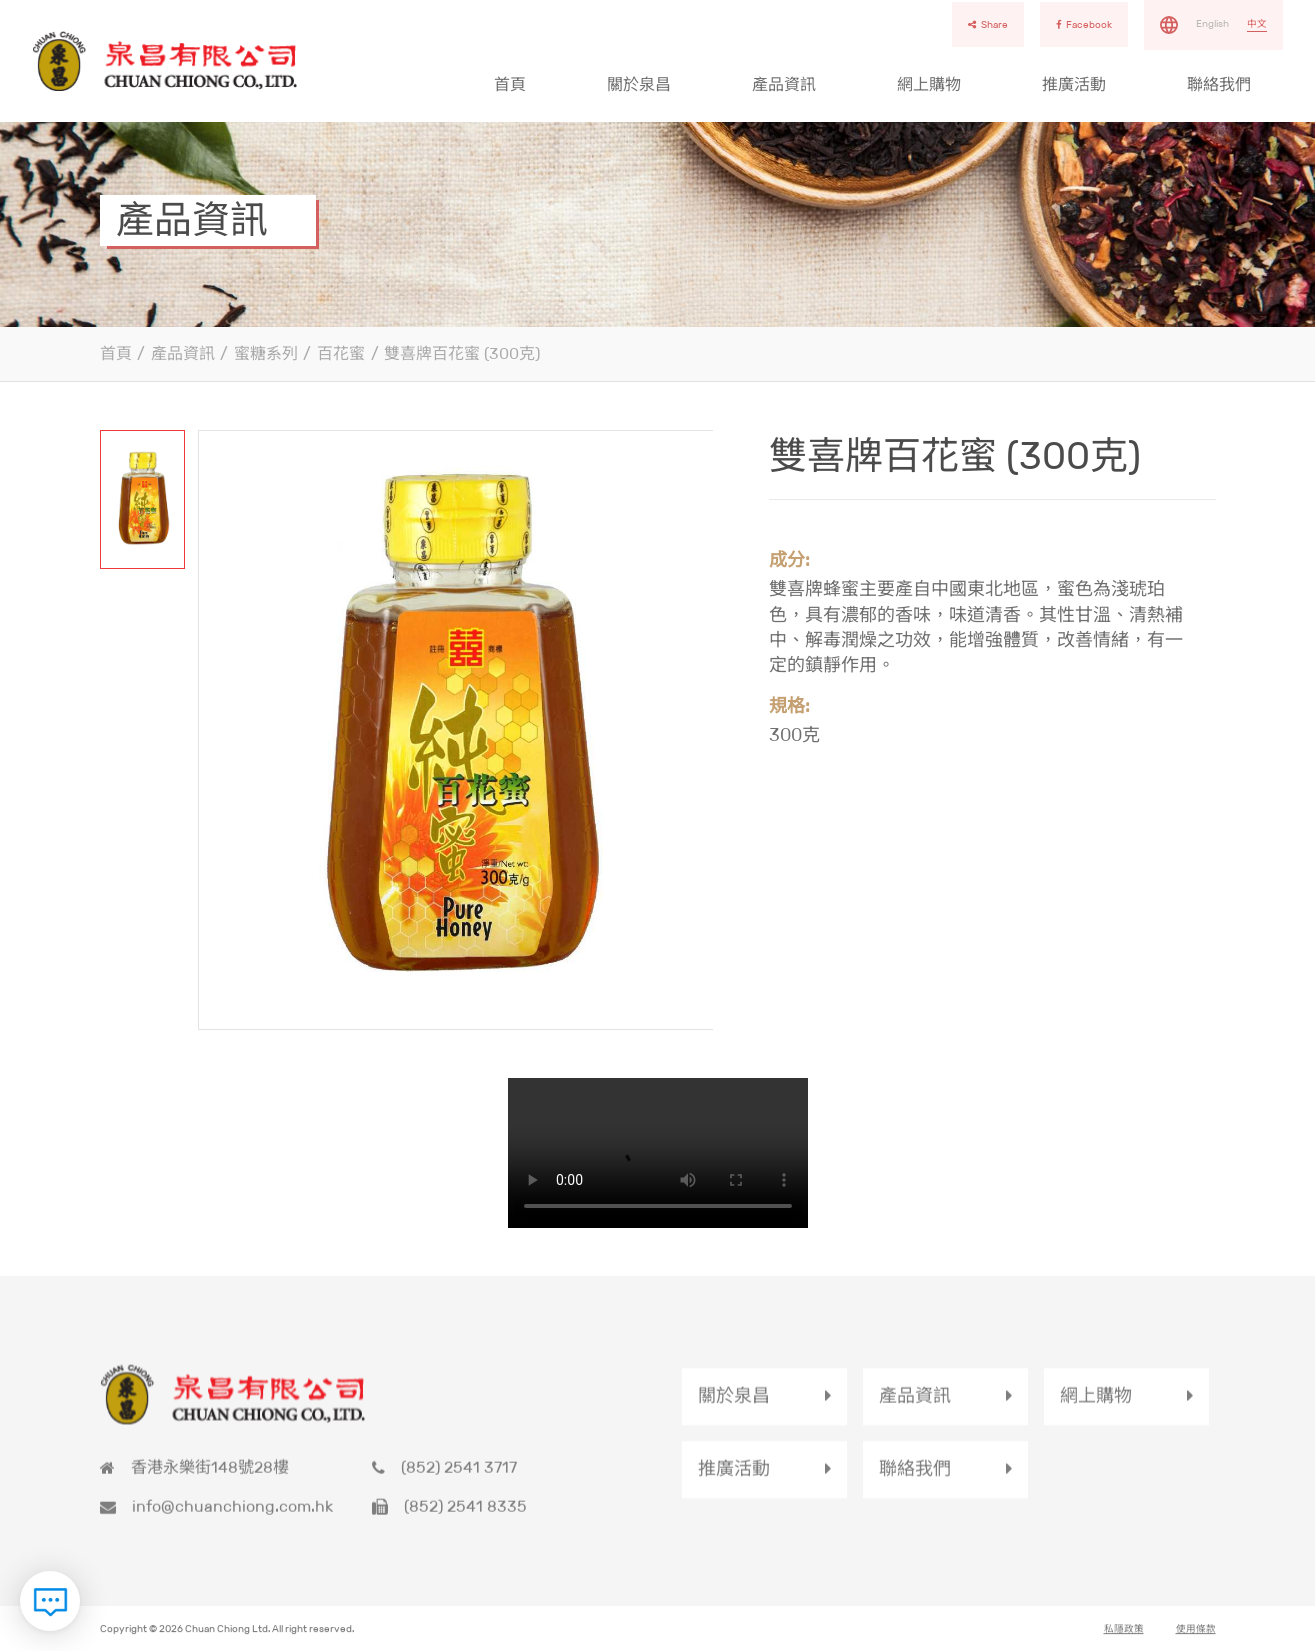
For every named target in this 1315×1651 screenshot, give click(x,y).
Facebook (1084, 24)
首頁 (510, 84)
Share (988, 24)
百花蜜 (341, 353)
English (1212, 23)
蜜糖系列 (266, 353)
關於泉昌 (639, 84)
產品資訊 (784, 84)
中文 (1257, 23)
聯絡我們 (1219, 84)
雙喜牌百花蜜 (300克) (462, 353)
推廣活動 (1074, 84)
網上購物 (929, 84)
